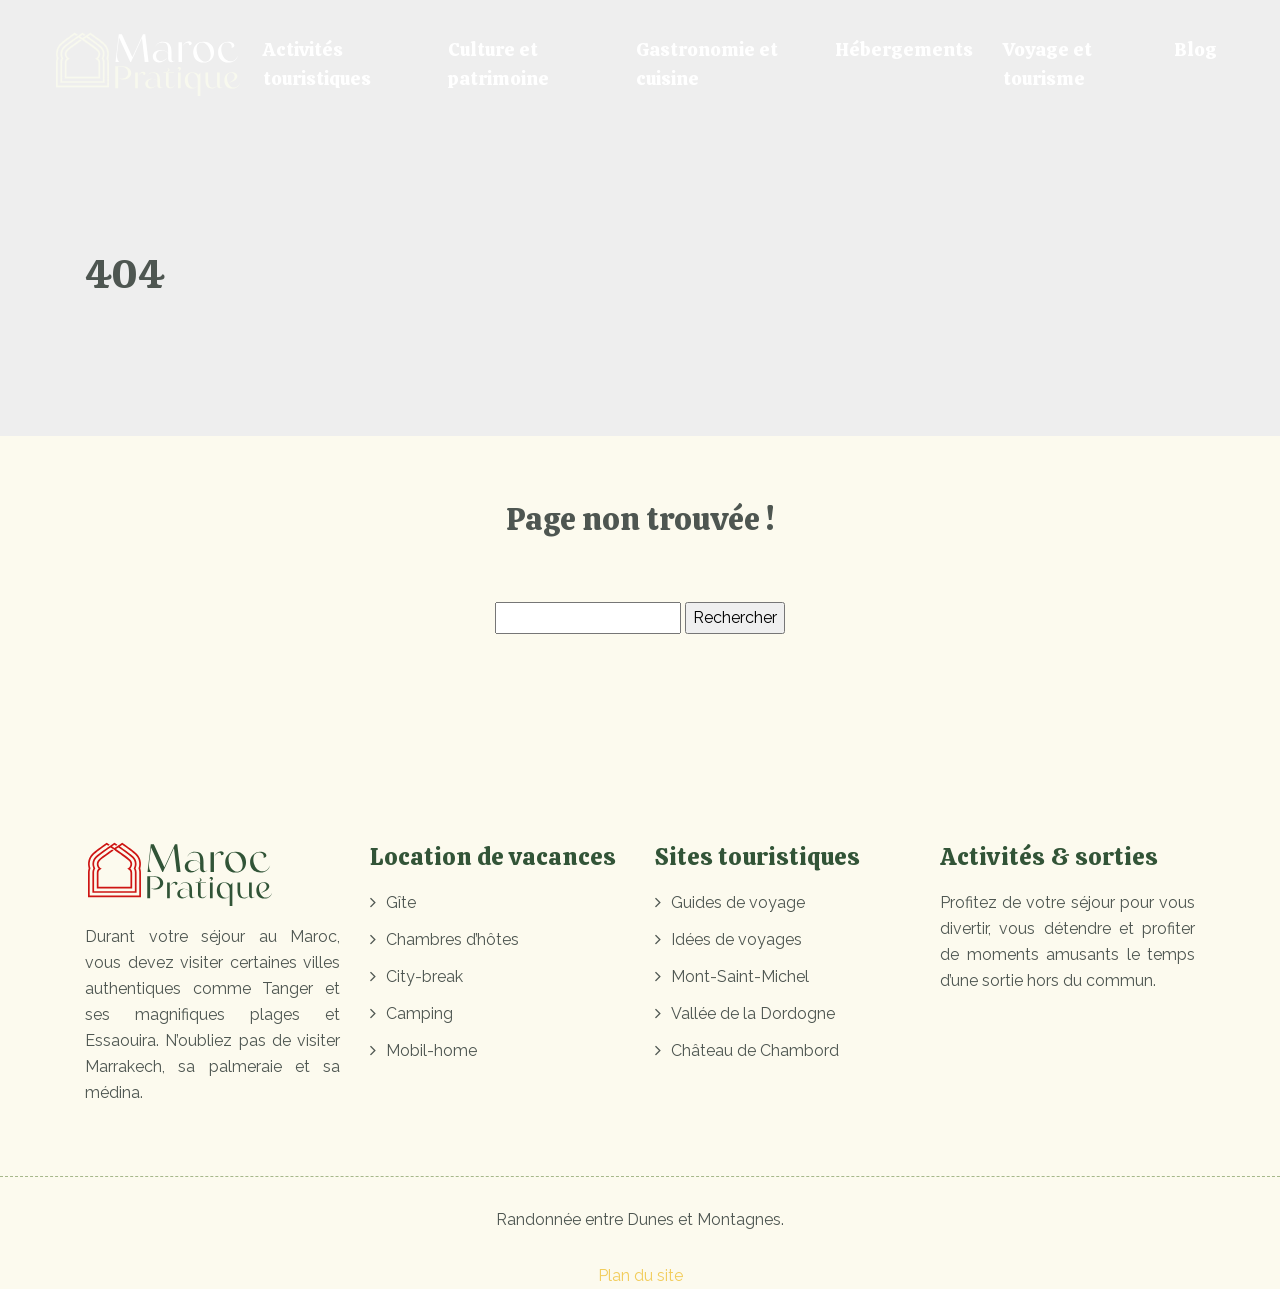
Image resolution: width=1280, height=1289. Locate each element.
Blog (1195, 49)
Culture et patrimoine (498, 64)
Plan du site (640, 1275)
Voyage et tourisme (1047, 64)
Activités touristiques (317, 64)
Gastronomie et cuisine (707, 64)
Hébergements (904, 49)
